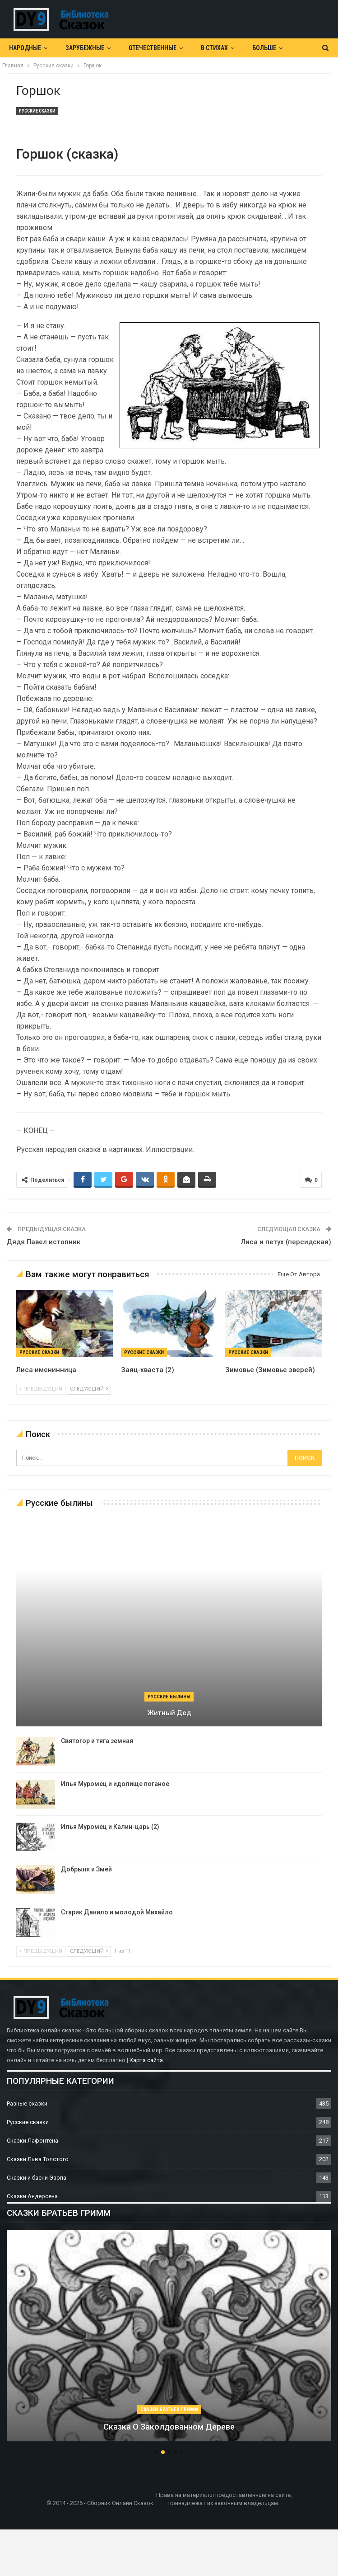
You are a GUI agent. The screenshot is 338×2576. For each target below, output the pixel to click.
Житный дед (169, 1713)
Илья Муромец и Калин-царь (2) (110, 1826)
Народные (25, 48)
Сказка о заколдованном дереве (169, 2426)
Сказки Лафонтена (32, 2140)
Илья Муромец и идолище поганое (115, 1783)
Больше (264, 48)
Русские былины (169, 1697)
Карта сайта (146, 2060)
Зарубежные (84, 48)
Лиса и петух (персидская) (286, 1242)
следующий (89, 1389)
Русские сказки (37, 110)
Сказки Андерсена (32, 2196)
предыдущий (40, 1389)
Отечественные (152, 48)
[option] (169, 2340)
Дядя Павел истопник (43, 1242)
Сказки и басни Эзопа (36, 2177)
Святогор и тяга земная (97, 1740)
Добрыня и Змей (86, 1869)
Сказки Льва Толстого (38, 2159)
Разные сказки (27, 2103)
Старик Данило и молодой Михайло (117, 1912)
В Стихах (214, 48)
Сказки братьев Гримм (169, 2409)
